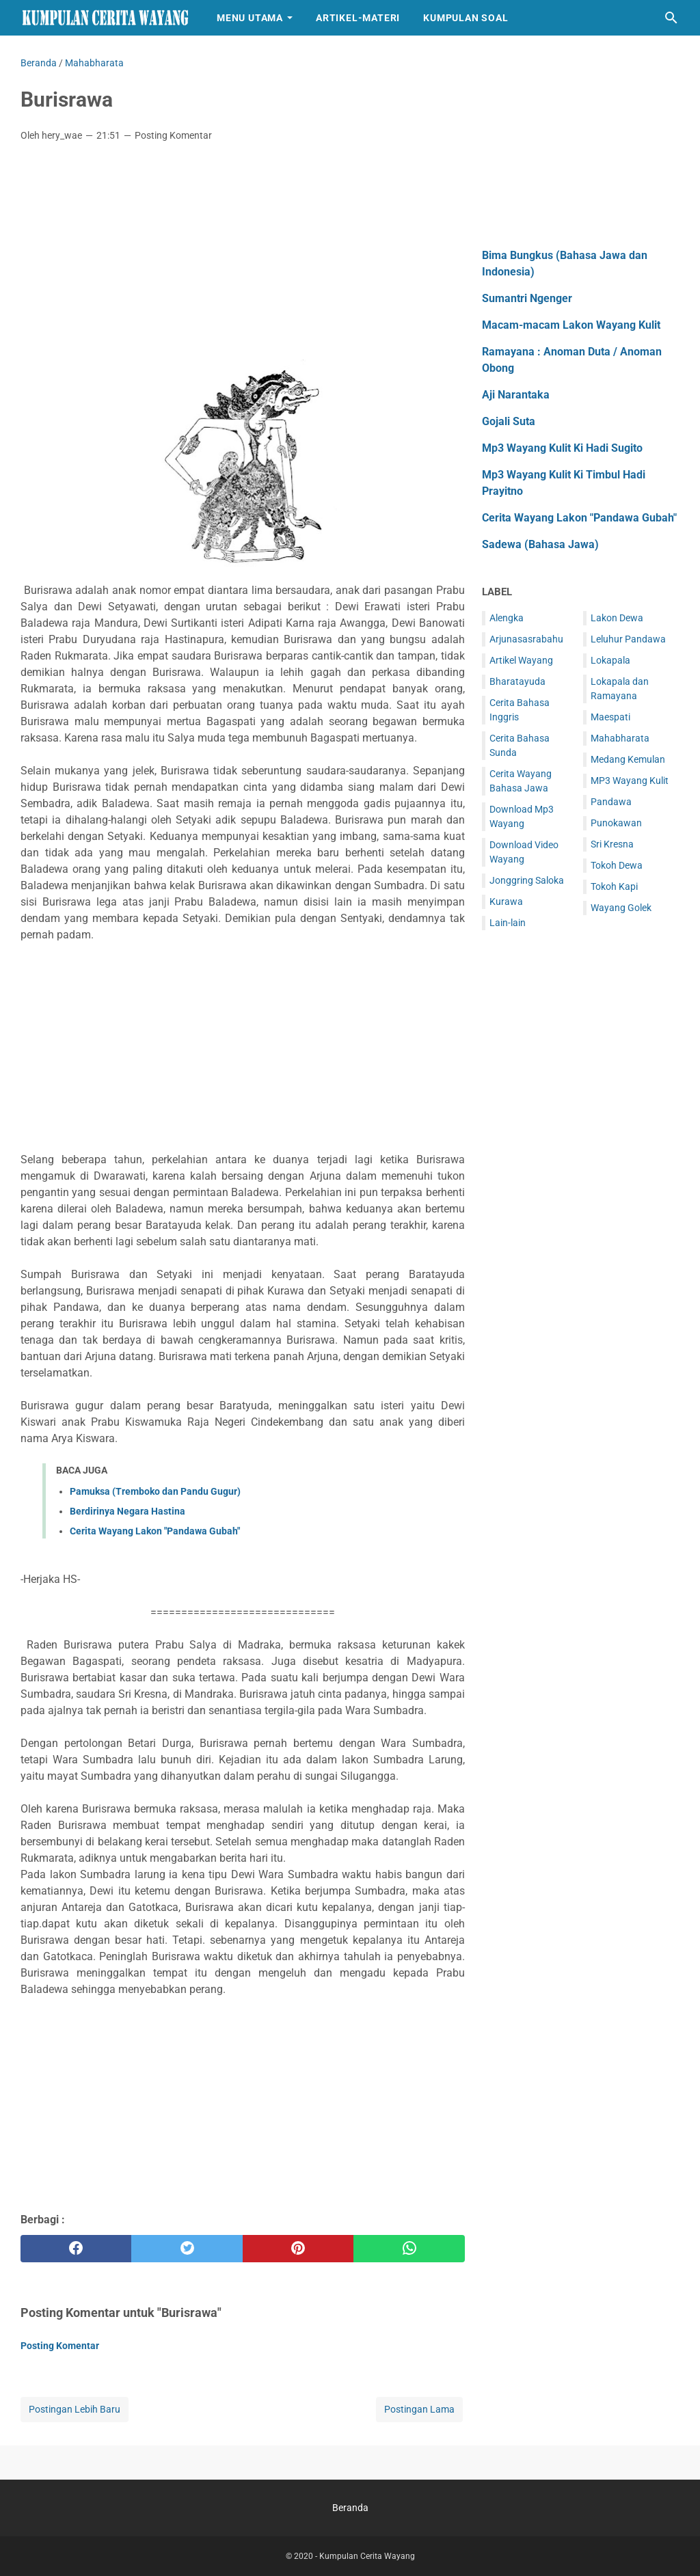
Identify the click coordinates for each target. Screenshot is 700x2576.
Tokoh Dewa (617, 865)
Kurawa (506, 901)
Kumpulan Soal (465, 17)
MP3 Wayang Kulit (630, 780)
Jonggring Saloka (526, 880)
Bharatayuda (517, 681)
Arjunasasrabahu (526, 639)
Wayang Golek (621, 907)
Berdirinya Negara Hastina (127, 1511)
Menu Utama (250, 17)
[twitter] (186, 2248)
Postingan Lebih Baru (74, 2409)
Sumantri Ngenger (527, 298)
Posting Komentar (173, 135)
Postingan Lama (419, 2409)
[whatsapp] (408, 2248)
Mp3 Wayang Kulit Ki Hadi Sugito (562, 448)
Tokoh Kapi (614, 886)
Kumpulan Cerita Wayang (367, 2556)
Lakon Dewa (617, 617)
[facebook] (76, 2248)
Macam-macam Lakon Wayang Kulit (571, 324)
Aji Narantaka (516, 394)
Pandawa (611, 801)
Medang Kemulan (628, 759)
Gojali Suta (508, 421)
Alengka (506, 617)
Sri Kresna (612, 844)
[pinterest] (298, 2248)
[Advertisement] (243, 255)
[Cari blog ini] (671, 18)
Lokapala (610, 660)
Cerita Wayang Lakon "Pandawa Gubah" (155, 1531)
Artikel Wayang (521, 660)
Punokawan (616, 822)
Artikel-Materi (358, 17)
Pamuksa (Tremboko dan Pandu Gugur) (155, 1491)
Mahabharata (620, 738)
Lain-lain (507, 922)
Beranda (350, 2507)
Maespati (610, 716)
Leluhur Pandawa (628, 639)
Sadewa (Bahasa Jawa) (540, 544)
